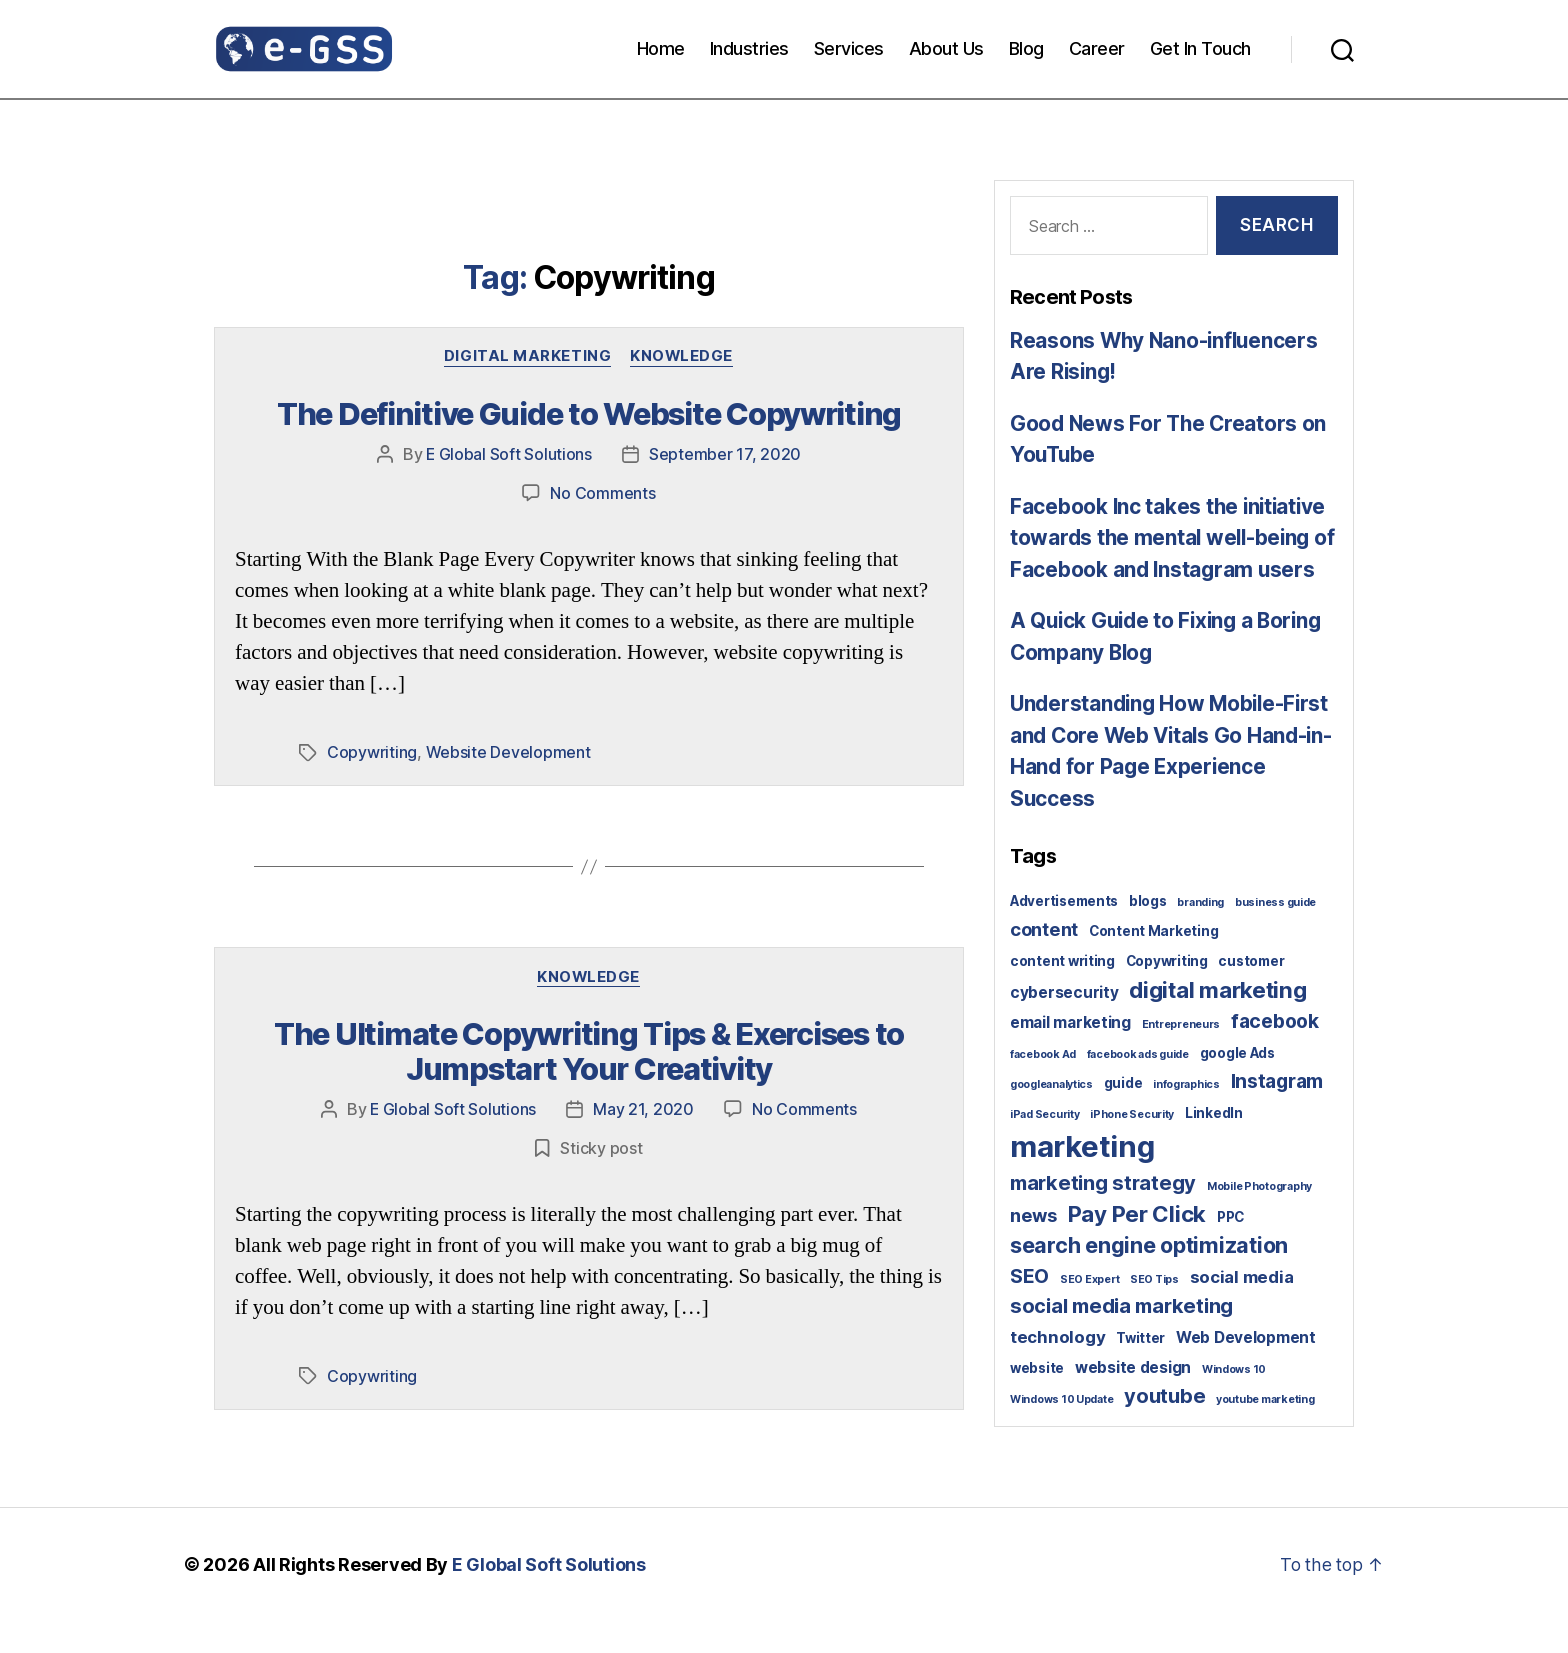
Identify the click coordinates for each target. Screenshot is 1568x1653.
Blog (1026, 48)
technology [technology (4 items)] (1057, 1369)
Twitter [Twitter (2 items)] (1140, 1370)
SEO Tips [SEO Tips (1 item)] (1154, 1311)
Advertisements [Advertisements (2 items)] (1064, 933)
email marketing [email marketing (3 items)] (1070, 1054)
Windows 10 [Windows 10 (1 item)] (1234, 1401)
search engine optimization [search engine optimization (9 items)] (1149, 1277)
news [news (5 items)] (1033, 1247)
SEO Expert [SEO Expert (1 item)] (1089, 1311)
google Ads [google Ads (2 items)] (1237, 1085)
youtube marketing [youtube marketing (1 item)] (1265, 1431)
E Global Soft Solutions (509, 454)
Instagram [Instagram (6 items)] (1277, 1113)
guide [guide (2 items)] (1123, 1115)
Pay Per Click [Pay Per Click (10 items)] (1137, 1245)
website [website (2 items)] (1037, 1400)
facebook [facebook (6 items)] (1275, 1053)
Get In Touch (1200, 48)
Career (1097, 48)
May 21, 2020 (644, 1106)
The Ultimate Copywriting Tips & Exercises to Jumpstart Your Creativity (588, 1049)
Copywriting (372, 751)
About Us (946, 48)
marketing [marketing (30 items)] (1082, 1178)
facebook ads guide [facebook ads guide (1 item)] (1138, 1086)
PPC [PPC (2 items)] (1230, 1249)
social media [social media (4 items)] (1242, 1309)
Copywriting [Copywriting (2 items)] (1167, 993)
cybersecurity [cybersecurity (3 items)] (1064, 1024)
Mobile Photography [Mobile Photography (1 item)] (1259, 1218)
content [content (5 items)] (1044, 961)
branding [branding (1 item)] (1200, 934)
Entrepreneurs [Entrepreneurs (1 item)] (1181, 1056)
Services (849, 48)
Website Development (508, 751)
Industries (749, 48)
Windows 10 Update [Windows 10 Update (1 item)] (1061, 1431)
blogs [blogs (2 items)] (1148, 933)
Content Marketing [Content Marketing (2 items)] (1153, 963)
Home (661, 48)
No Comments (602, 492)
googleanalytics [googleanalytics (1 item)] (1051, 1116)
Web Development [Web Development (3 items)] (1246, 1369)
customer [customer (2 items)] (1251, 993)
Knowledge (683, 357)
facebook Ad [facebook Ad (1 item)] (1043, 1086)
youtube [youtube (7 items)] (1164, 1428)
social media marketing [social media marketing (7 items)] (1121, 1338)
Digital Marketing (526, 357)
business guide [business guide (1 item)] (1275, 934)
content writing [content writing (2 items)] (1062, 993)
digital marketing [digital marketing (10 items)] (1217, 1021)
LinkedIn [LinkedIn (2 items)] (1214, 1145)
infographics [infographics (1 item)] (1186, 1116)
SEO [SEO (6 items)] (1029, 1308)
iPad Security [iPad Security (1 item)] (1045, 1146)
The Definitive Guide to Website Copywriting (589, 415)
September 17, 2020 (725, 454)
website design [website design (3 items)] (1133, 1399)
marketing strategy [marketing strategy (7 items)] (1103, 1215)
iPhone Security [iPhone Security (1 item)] (1132, 1146)
